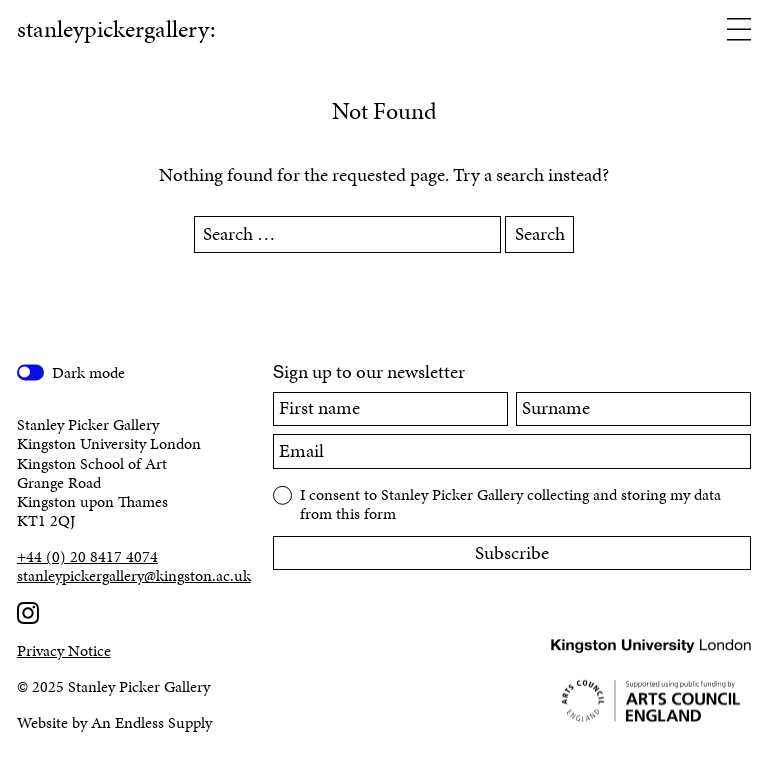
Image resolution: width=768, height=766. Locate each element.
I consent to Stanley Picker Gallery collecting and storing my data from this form (510, 503)
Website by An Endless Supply (114, 722)
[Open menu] (739, 31)
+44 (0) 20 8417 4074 (87, 556)
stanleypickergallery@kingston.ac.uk (128, 575)
